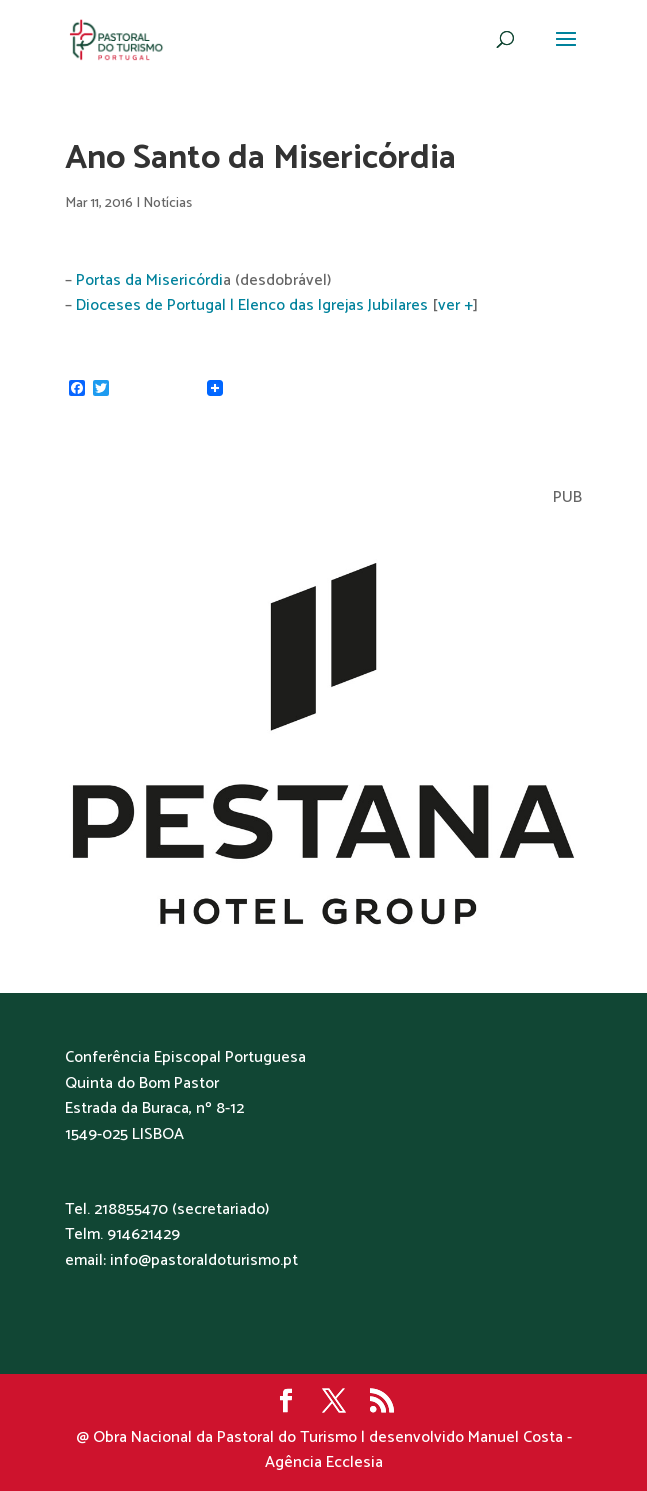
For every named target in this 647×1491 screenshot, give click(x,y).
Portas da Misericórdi (149, 280)
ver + (455, 305)
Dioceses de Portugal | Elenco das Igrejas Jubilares (252, 305)
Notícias (167, 203)
